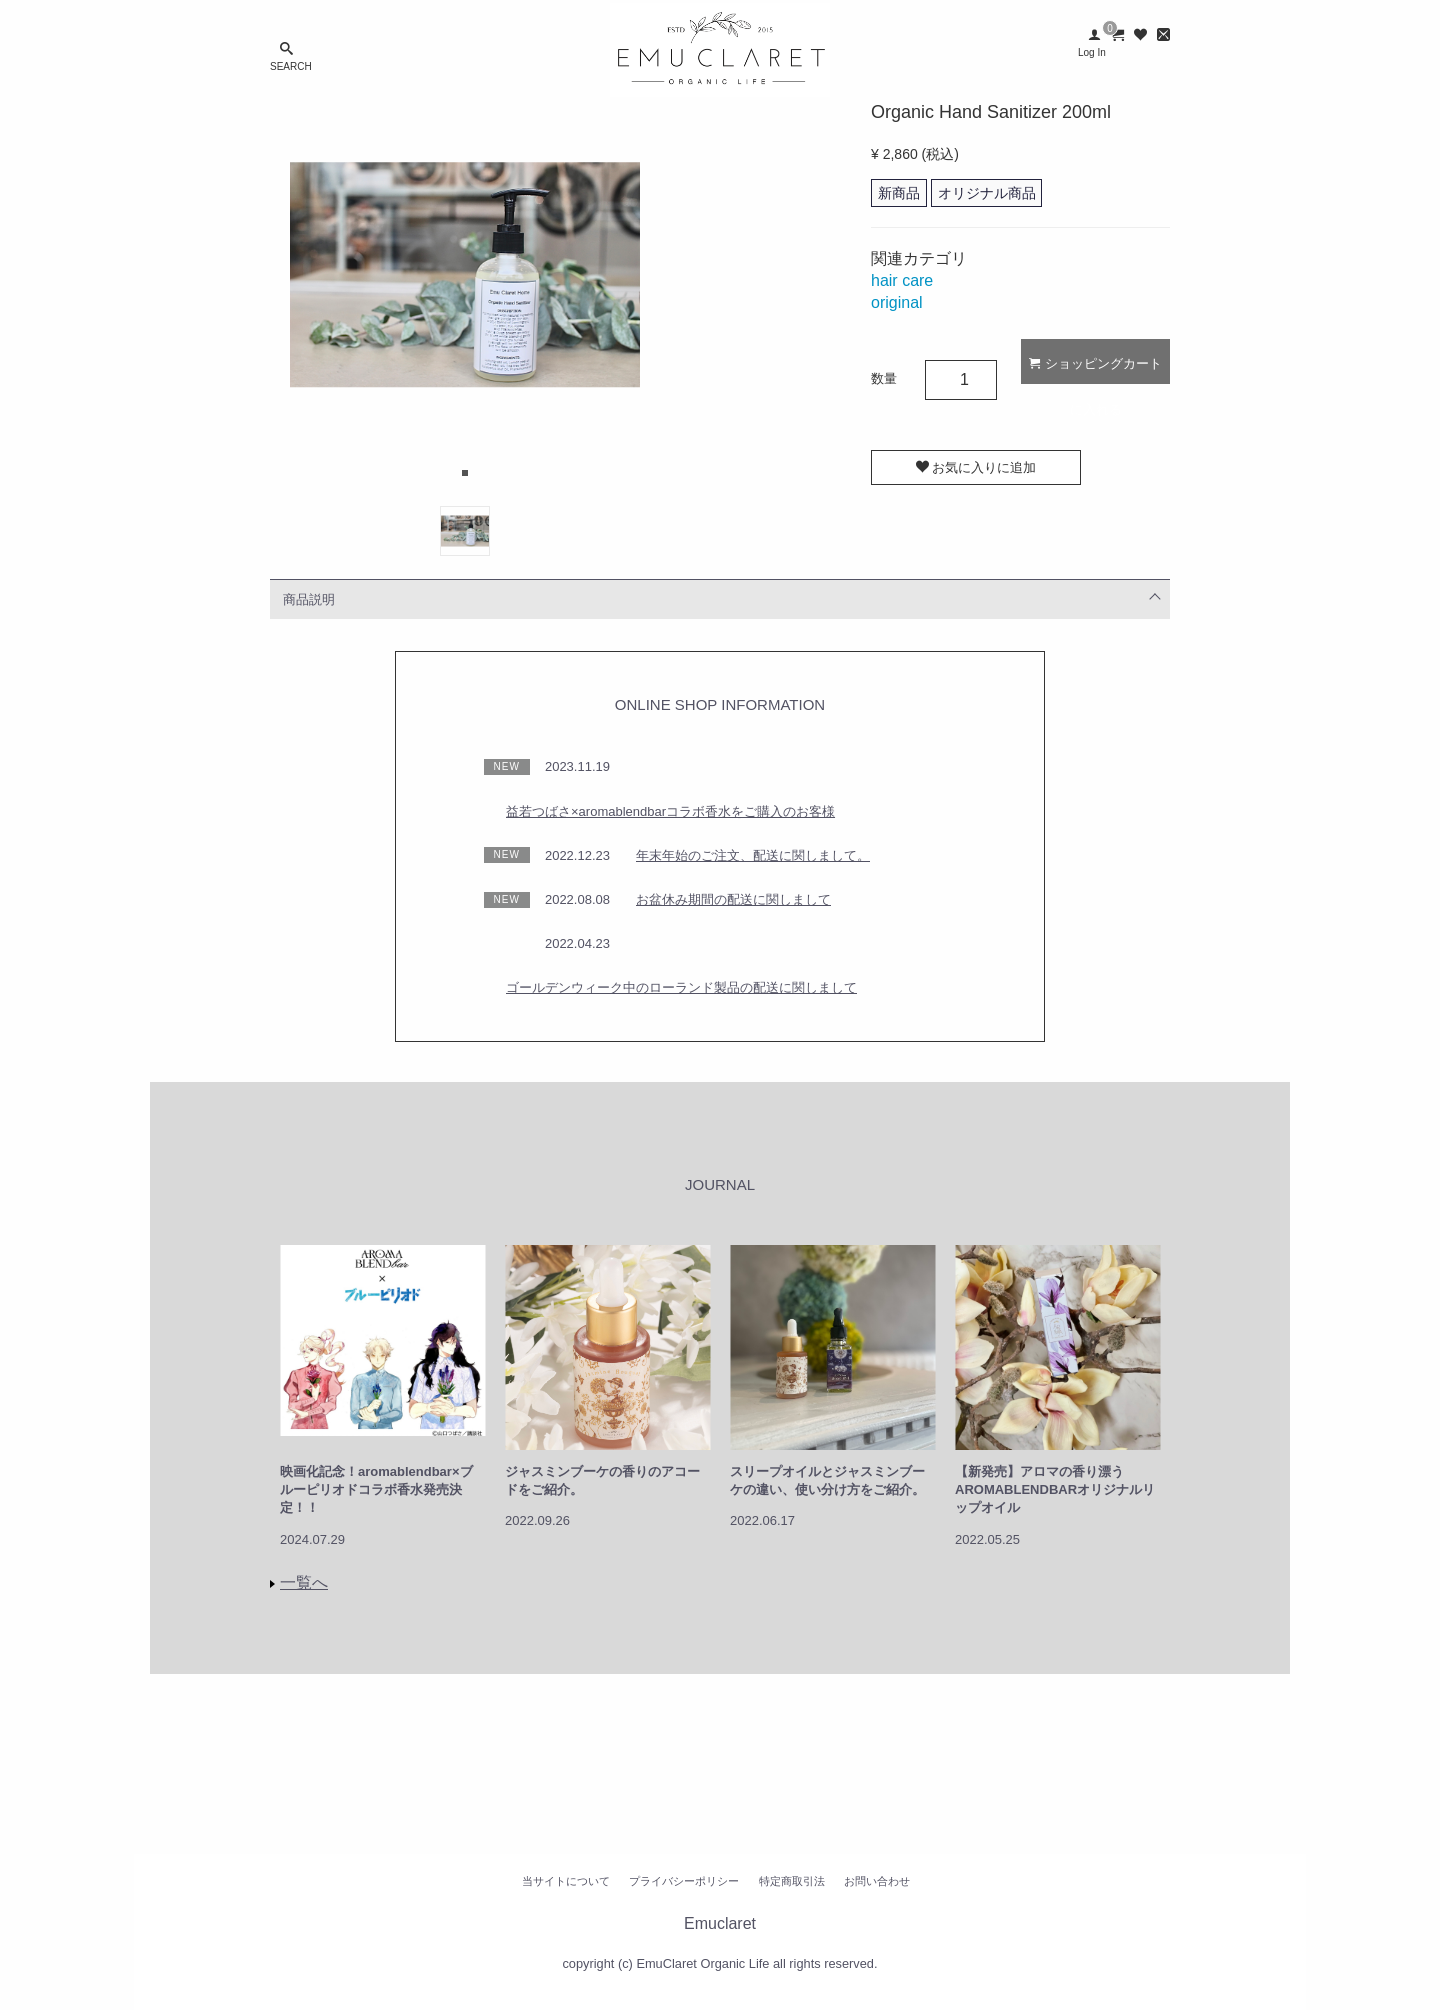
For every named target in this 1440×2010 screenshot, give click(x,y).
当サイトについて (566, 1881)
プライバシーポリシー (684, 1881)
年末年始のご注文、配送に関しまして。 (753, 855)
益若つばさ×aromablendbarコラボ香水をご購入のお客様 (670, 811)
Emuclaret (720, 1924)
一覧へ (304, 1582)
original (897, 302)
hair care (902, 280)
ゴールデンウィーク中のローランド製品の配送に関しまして (681, 987)
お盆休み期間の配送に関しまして (733, 899)
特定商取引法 (792, 1881)
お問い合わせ (877, 1881)
